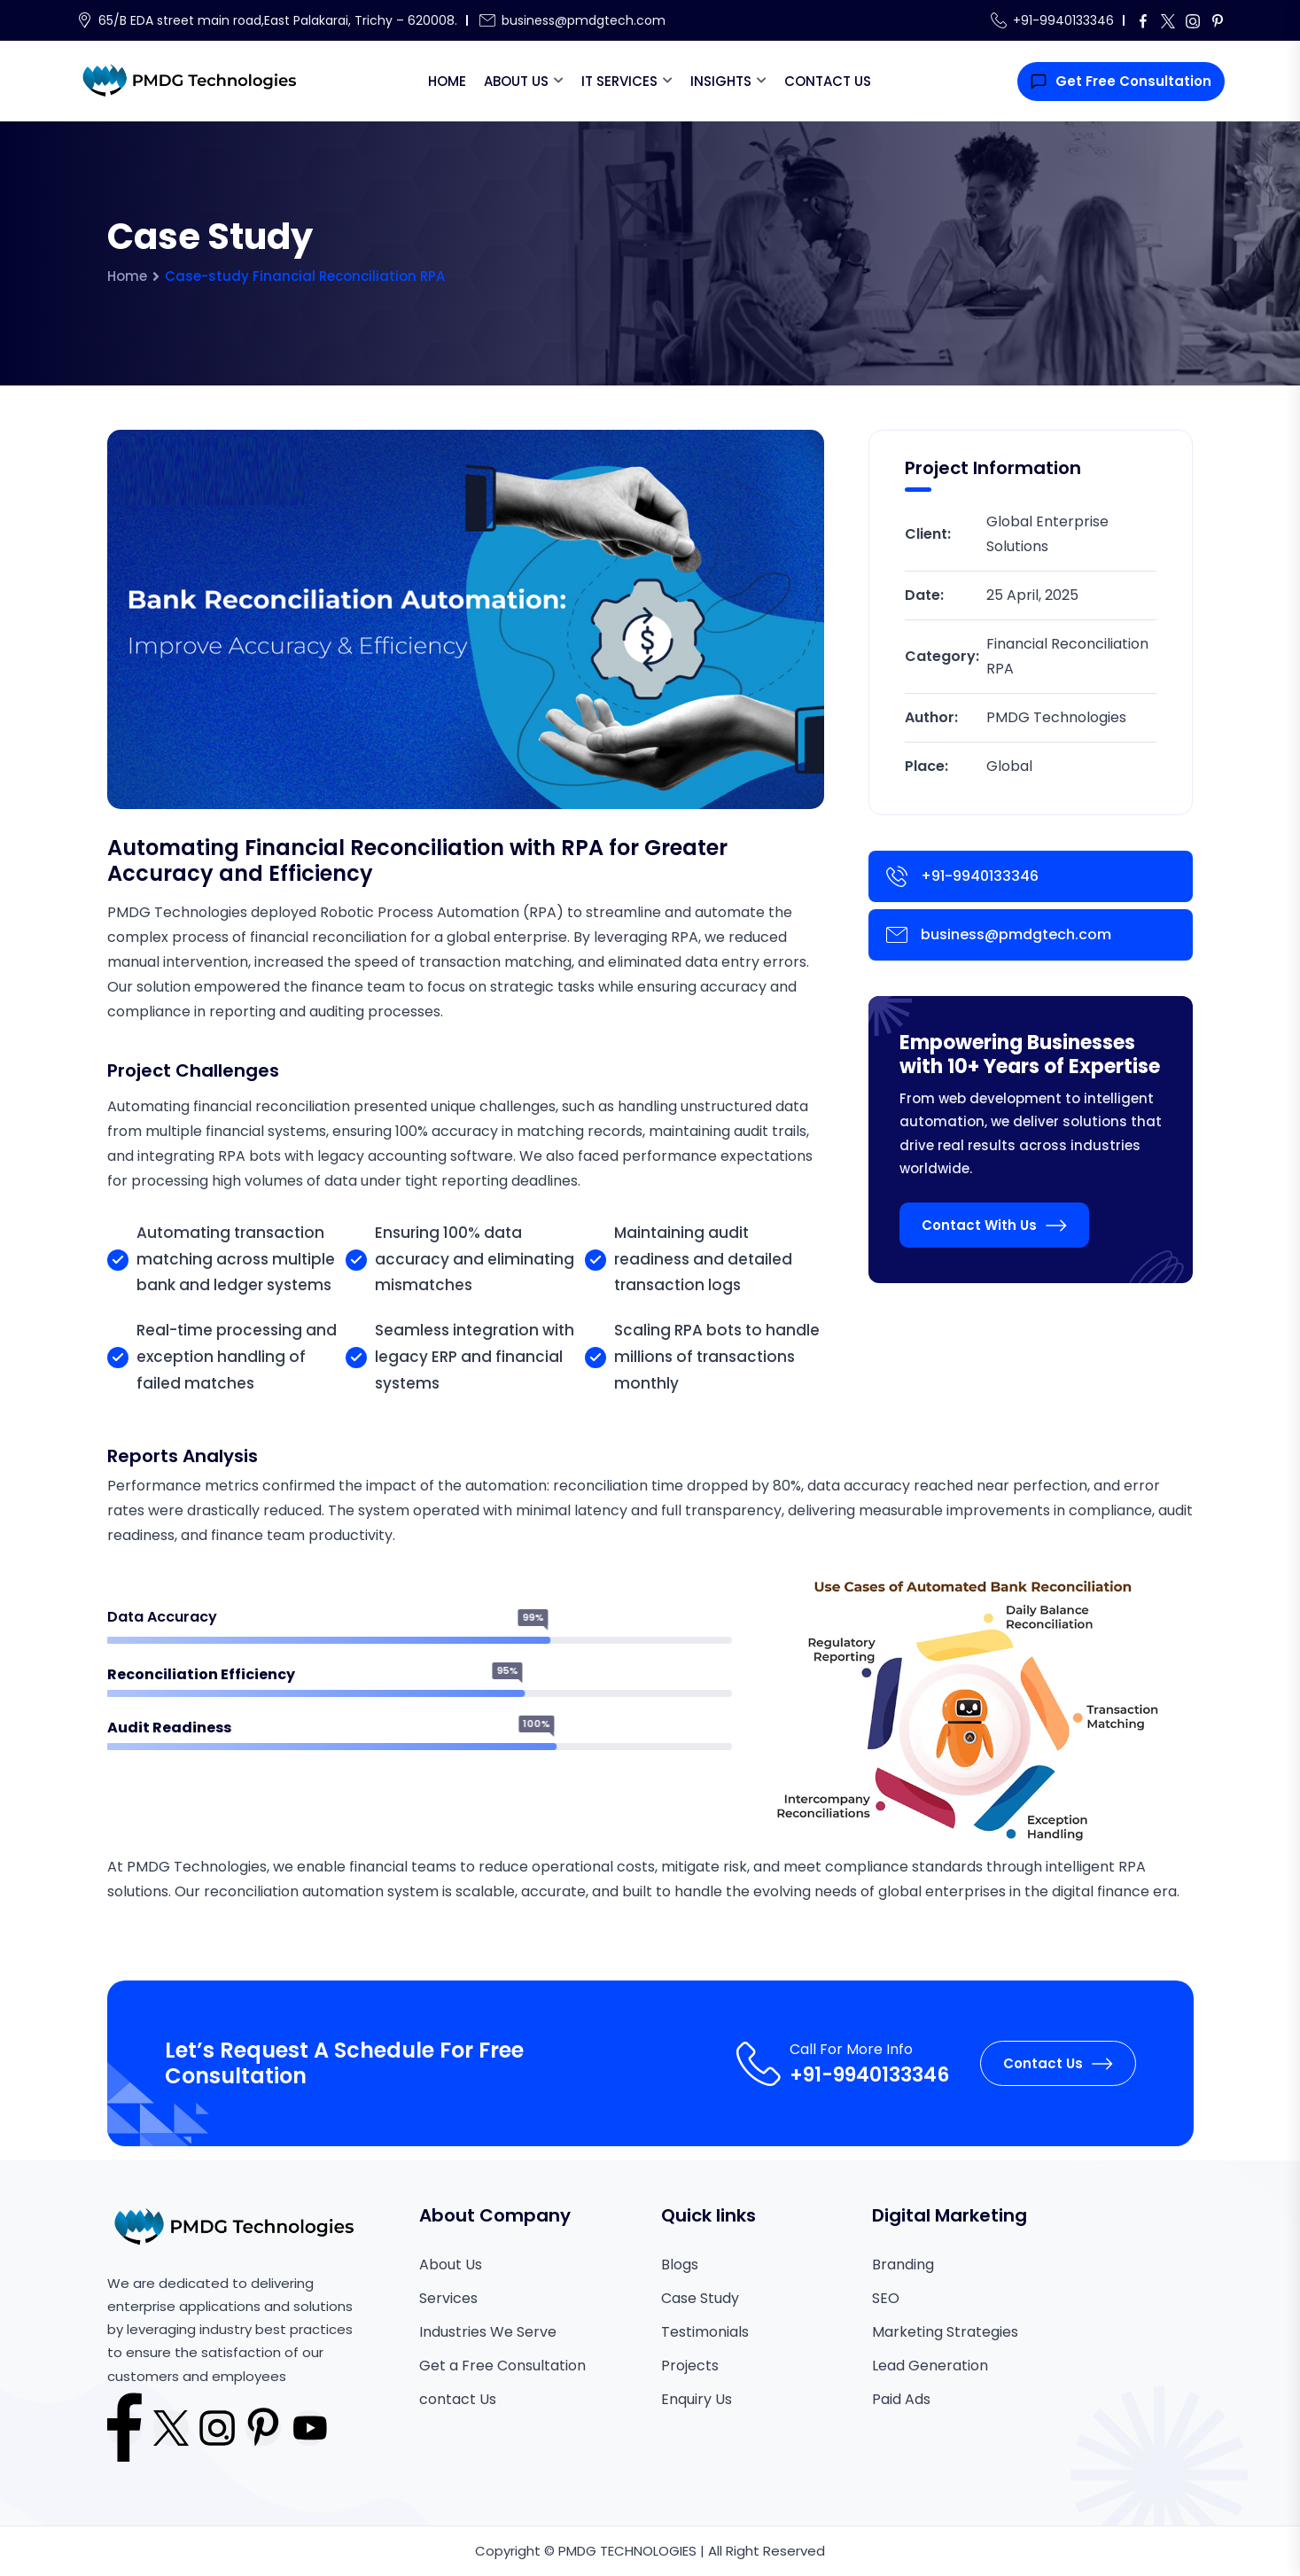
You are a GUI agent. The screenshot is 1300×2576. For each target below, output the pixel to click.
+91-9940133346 (1063, 20)
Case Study (700, 2298)
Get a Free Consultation (502, 2365)
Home (447, 81)
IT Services (619, 81)
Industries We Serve (488, 2332)
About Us (516, 81)
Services (448, 2298)
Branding (903, 2264)
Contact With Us (994, 1225)
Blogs (679, 2264)
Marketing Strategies (945, 2332)
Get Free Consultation (1121, 81)
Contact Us (827, 81)
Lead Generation (930, 2365)
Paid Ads (901, 2399)
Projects (690, 2365)
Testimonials (705, 2332)
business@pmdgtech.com (584, 20)
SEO (885, 2298)
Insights (720, 81)
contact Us (457, 2399)
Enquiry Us (696, 2399)
